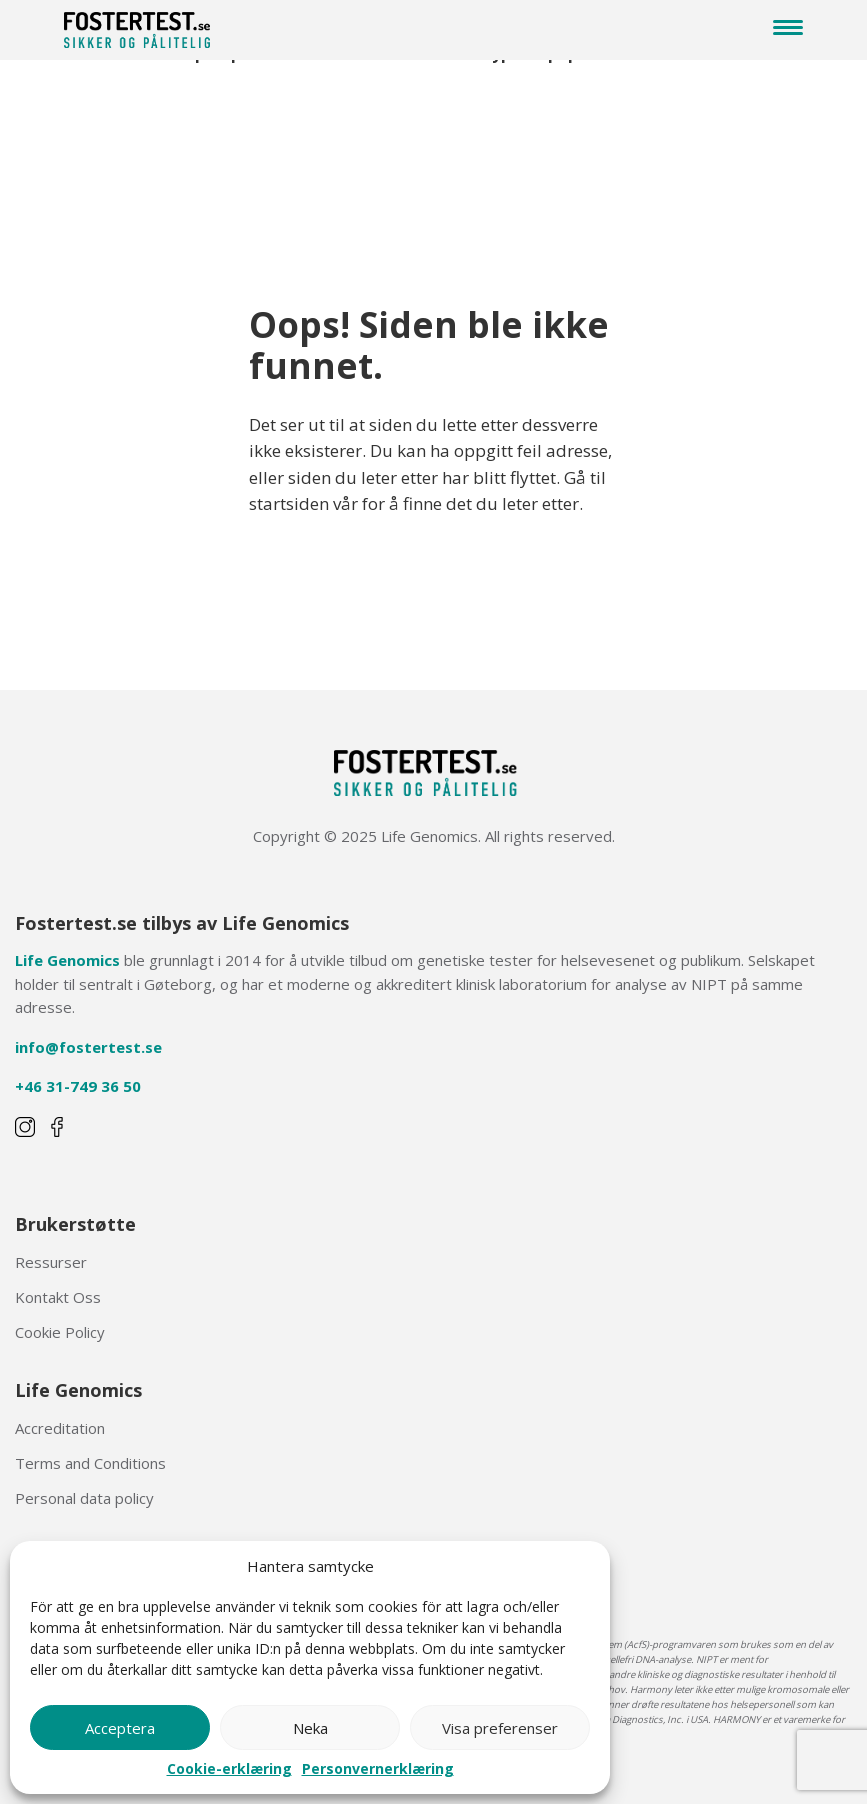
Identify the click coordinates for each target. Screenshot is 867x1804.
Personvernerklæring (378, 1769)
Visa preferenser (500, 1728)
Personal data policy (84, 1498)
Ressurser (51, 1262)
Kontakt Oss (58, 1297)
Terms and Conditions (90, 1463)
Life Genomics (67, 960)
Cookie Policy (60, 1332)
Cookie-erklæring (229, 1769)
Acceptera (120, 1728)
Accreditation (60, 1428)
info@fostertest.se (88, 1047)
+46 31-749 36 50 (78, 1086)
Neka (310, 1728)
